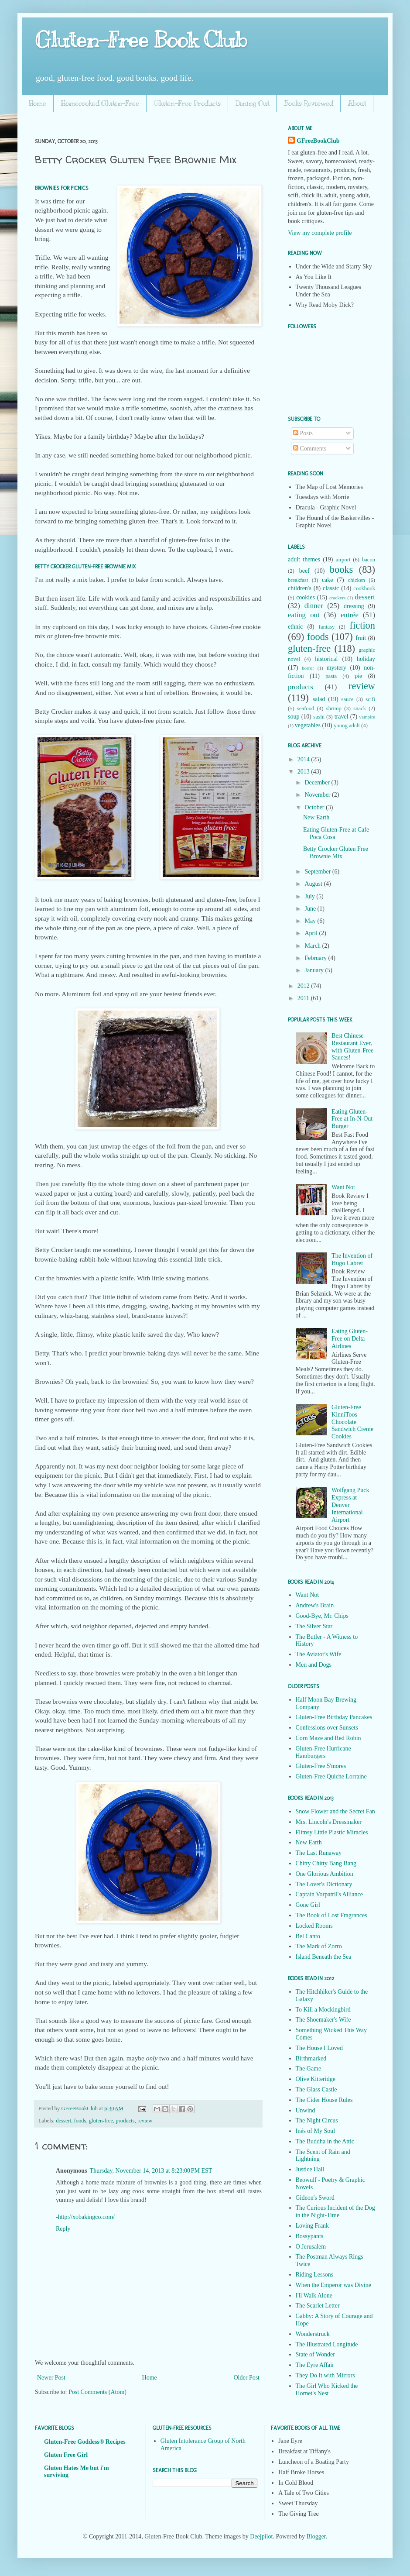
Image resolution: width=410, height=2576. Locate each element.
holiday (366, 659)
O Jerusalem (311, 2246)
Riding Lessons (315, 2274)
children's (299, 588)
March (313, 945)
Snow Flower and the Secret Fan (335, 1811)
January (314, 970)
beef (304, 570)
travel (341, 716)
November (318, 794)
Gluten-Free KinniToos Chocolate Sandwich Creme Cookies (352, 1422)
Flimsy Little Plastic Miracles (332, 1832)
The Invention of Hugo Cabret (351, 1259)
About (357, 103)
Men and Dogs (313, 1664)
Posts (303, 433)
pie (358, 676)
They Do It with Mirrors (325, 2375)
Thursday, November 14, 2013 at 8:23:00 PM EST (151, 2170)
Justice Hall (310, 2169)
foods (80, 2121)
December (317, 782)
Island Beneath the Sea (324, 1956)
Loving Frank (312, 2225)
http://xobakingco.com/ (86, 2217)
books (341, 569)
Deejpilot (261, 2536)
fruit (360, 638)
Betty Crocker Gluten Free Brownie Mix (335, 853)
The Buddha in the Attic (325, 2141)
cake (327, 580)
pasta (331, 676)
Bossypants (310, 2236)
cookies (305, 597)
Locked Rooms (314, 1926)
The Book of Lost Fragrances (331, 1915)
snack (359, 708)
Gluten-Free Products (187, 103)
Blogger (315, 2536)
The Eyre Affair (315, 2365)
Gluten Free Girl (66, 2455)
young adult (347, 725)
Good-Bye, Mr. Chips (322, 1616)
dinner (313, 606)
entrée (350, 615)
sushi (319, 717)
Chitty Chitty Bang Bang (326, 1863)
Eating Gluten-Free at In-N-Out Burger (351, 1119)
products (125, 2121)
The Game (308, 2068)
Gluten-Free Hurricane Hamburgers (323, 1752)
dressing (354, 606)
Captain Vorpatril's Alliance (329, 1894)
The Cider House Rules (324, 2100)
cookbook (364, 588)
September (318, 871)
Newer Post (51, 2377)
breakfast (298, 580)
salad (319, 699)
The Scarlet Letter (318, 2305)
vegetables (308, 725)
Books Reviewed (308, 103)
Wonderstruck (313, 2334)
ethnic (295, 626)
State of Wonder (315, 2354)
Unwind (305, 2110)
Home (37, 103)
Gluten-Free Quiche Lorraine (331, 1776)
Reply (63, 2228)
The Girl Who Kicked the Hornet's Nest (327, 2390)
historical (326, 659)
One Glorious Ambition (324, 1874)
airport (343, 560)
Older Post (247, 2377)
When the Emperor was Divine (333, 2285)
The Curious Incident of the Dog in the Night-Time (335, 2211)
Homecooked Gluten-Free (100, 103)
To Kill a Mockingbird (323, 2009)
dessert (63, 2121)
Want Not (343, 1187)
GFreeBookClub (80, 2108)
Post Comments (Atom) (97, 2392)
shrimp (334, 708)
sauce (348, 699)
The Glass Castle (316, 2089)
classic (331, 588)
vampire (367, 716)
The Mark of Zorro (319, 1946)
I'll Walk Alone (314, 2295)
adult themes (304, 559)
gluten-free (101, 2121)
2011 (304, 998)
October (315, 807)
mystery (336, 667)
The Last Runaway (319, 1853)
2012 (304, 986)
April (311, 933)
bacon (368, 560)
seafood (305, 708)
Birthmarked (311, 2058)
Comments (309, 448)
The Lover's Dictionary (324, 1884)
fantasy (327, 627)
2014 (304, 759)
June (310, 908)
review (144, 2121)
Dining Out (252, 103)
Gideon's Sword (315, 2197)
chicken (356, 580)
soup (293, 716)
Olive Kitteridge (315, 2079)
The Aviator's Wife (319, 1654)
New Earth (316, 817)
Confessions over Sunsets (327, 1727)
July (310, 896)
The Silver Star (314, 1626)
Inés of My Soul (315, 2131)
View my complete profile (320, 233)
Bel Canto (308, 1936)
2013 (304, 771)
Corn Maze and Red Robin (328, 1738)
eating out (304, 615)
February (316, 958)
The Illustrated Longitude (327, 2344)
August (314, 883)
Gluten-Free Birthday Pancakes (334, 1717)
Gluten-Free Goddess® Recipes (85, 2441)
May (310, 921)
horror (308, 668)
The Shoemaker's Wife (323, 2019)
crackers (337, 597)
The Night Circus (317, 2120)
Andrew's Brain (315, 1605)
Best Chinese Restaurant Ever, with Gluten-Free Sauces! (352, 1046)
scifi (370, 699)
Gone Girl (308, 1905)
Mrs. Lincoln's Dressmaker (329, 1822)
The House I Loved (319, 2048)
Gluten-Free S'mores (321, 1766)
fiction (362, 625)
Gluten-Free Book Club (141, 40)
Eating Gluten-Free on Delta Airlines (349, 1338)
